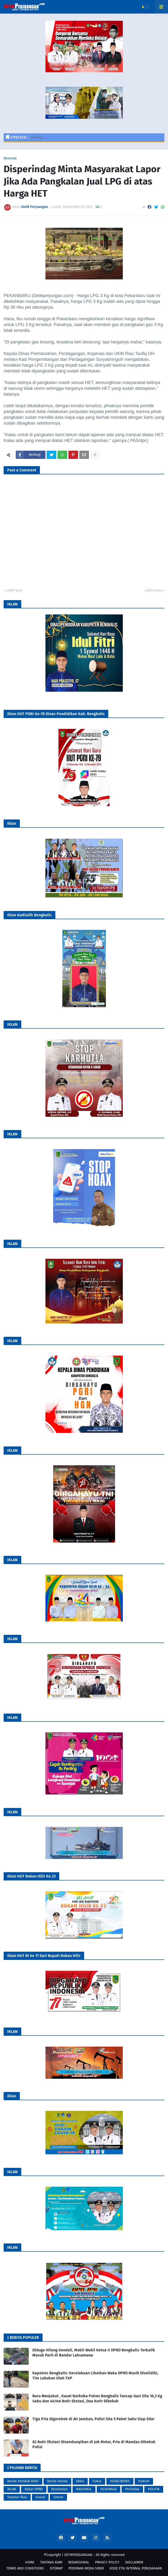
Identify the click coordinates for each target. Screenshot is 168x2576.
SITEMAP (56, 2568)
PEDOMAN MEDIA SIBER (86, 2568)
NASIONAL (84, 2489)
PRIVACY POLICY (107, 2562)
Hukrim (143, 2481)
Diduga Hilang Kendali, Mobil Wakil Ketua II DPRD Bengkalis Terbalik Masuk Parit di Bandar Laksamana (93, 2352)
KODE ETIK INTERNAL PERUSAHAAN (136, 2568)
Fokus (97, 2481)
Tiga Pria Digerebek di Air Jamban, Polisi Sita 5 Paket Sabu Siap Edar (93, 2419)
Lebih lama (153, 590)
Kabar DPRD (34, 2489)
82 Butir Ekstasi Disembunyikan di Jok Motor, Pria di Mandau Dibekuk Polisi (93, 2444)
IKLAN (11, 2489)
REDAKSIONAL (78, 2562)
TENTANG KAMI (51, 2562)
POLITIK (154, 2489)
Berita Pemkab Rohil (23, 2481)
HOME (29, 2562)
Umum (58, 2497)
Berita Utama (57, 2481)
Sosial (40, 2497)
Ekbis (80, 2481)
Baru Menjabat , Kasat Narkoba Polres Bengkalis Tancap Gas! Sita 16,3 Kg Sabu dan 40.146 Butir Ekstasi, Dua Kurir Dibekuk (97, 2398)
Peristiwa (132, 2489)
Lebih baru (14, 590)
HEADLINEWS (120, 2481)
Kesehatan (59, 2489)
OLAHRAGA (108, 2489)
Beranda (10, 158)
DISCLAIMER (134, 2562)
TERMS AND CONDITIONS (25, 2568)
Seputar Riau (17, 2497)
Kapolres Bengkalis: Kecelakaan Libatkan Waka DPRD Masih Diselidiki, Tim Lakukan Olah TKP (95, 2375)
